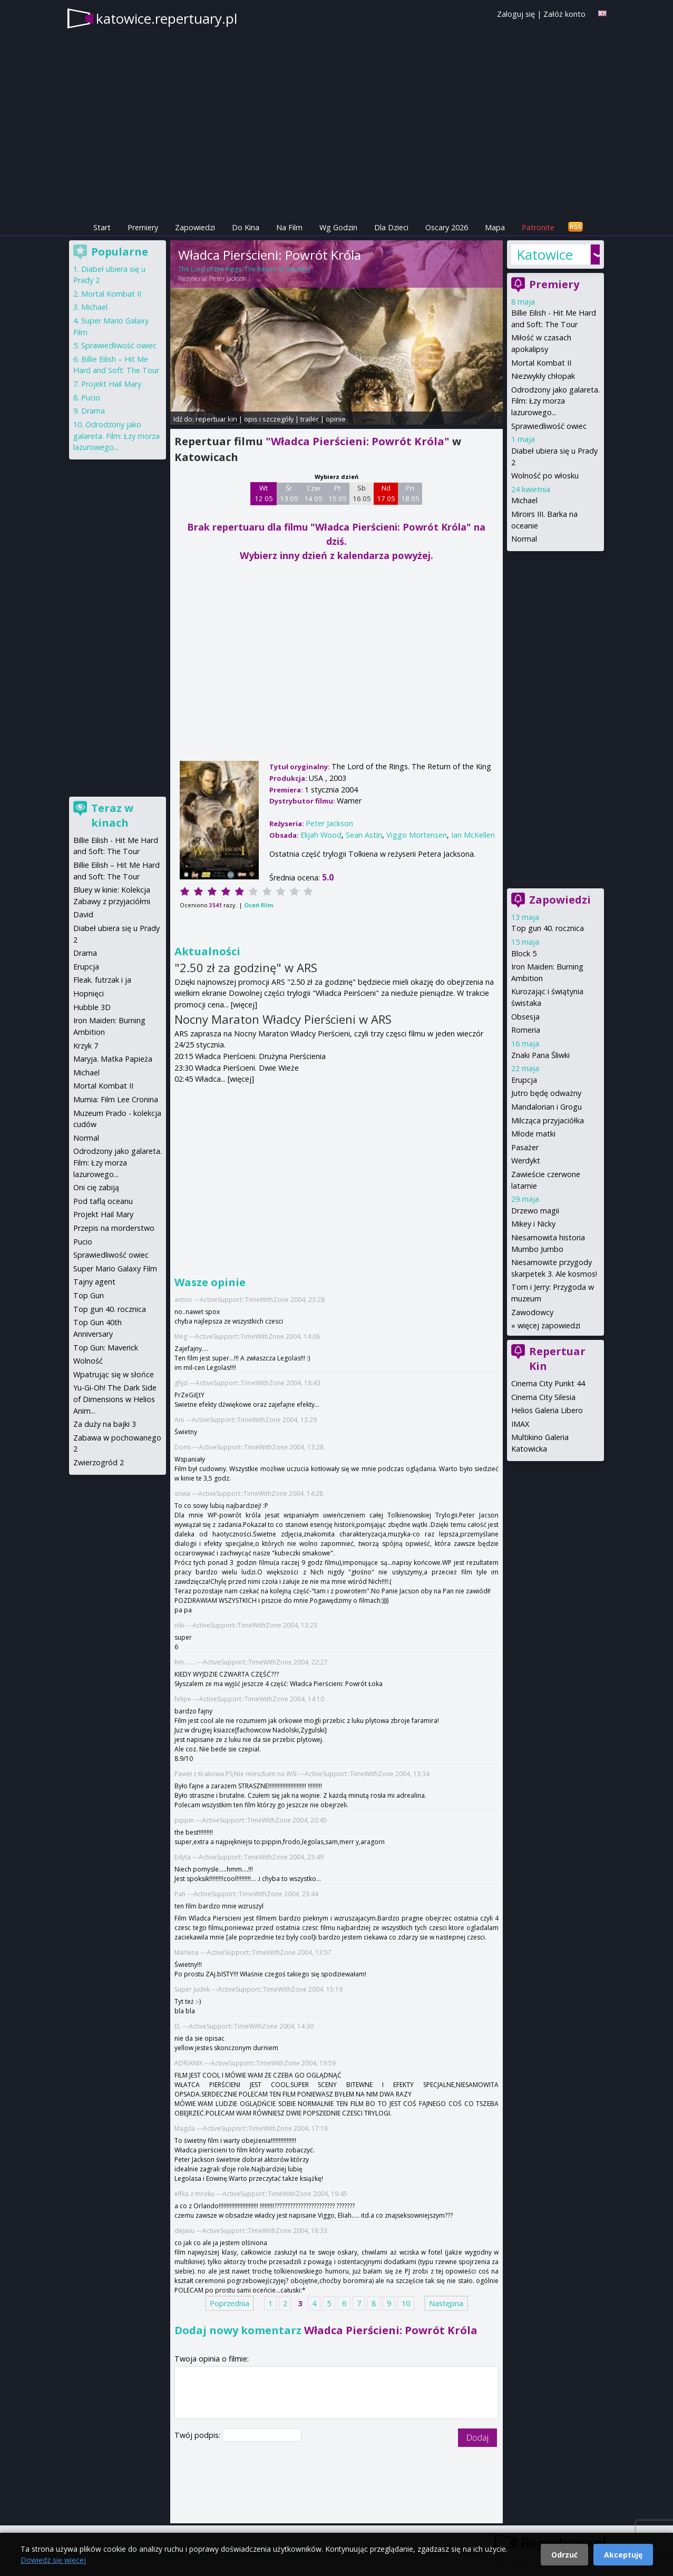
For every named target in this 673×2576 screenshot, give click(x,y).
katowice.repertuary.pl (166, 18)
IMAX (520, 1424)
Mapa (495, 227)
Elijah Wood (321, 835)
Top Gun (88, 1295)
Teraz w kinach (112, 815)
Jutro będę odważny (546, 1093)
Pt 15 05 (337, 493)
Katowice (544, 254)
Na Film (289, 227)
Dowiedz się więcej (53, 2560)
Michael (524, 500)
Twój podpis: (198, 2435)
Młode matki (533, 1134)
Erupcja (524, 1080)
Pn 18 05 (410, 493)
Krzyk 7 (85, 1046)
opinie (336, 419)
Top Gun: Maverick (105, 1348)
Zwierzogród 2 (98, 1462)
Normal (524, 539)
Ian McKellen (473, 835)
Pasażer (525, 1147)
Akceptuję (623, 2555)
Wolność (88, 1361)
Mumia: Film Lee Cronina (115, 1099)
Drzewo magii (535, 1211)
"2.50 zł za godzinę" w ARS (245, 967)
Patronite (538, 227)
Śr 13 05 (289, 493)
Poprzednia (229, 2303)
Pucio (90, 398)
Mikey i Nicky (533, 1224)
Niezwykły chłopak (543, 376)
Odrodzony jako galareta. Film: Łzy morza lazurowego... (555, 401)
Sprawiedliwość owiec (549, 426)
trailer (309, 419)
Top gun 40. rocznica (547, 928)
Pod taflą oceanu (103, 1201)
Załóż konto (564, 14)
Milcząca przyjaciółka (547, 1120)
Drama (93, 411)
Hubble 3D (92, 1007)
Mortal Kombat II (541, 363)
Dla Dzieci (391, 227)
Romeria (525, 1030)
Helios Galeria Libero (547, 1410)
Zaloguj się (516, 14)
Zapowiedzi (195, 227)
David (83, 914)
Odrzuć (564, 2555)
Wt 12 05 (264, 493)
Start (102, 227)
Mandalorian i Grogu (546, 1107)
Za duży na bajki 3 (104, 1424)
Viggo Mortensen (416, 835)
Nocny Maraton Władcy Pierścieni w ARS (283, 1019)
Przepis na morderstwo (113, 1228)
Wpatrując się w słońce (113, 1374)
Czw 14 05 (313, 493)
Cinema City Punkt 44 (548, 1383)
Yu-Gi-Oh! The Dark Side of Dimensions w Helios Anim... (115, 1399)
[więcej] (244, 1005)
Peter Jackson (228, 278)
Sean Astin (364, 835)
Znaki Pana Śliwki (540, 1055)
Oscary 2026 (446, 227)
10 (406, 2303)
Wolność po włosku (545, 476)
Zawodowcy (532, 1312)
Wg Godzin (338, 227)
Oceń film (258, 905)
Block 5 (524, 953)
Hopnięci (88, 993)
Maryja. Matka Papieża (112, 1059)
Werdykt (525, 1160)
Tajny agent (94, 1282)
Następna (446, 2303)
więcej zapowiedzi (549, 1325)
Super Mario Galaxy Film (115, 1268)
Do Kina (245, 227)
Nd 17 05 (386, 493)
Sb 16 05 (362, 493)
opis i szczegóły (269, 419)
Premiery (143, 227)
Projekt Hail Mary (111, 384)
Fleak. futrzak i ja (102, 980)
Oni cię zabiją (96, 1187)
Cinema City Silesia (543, 1397)
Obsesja (525, 1017)
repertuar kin (216, 419)
